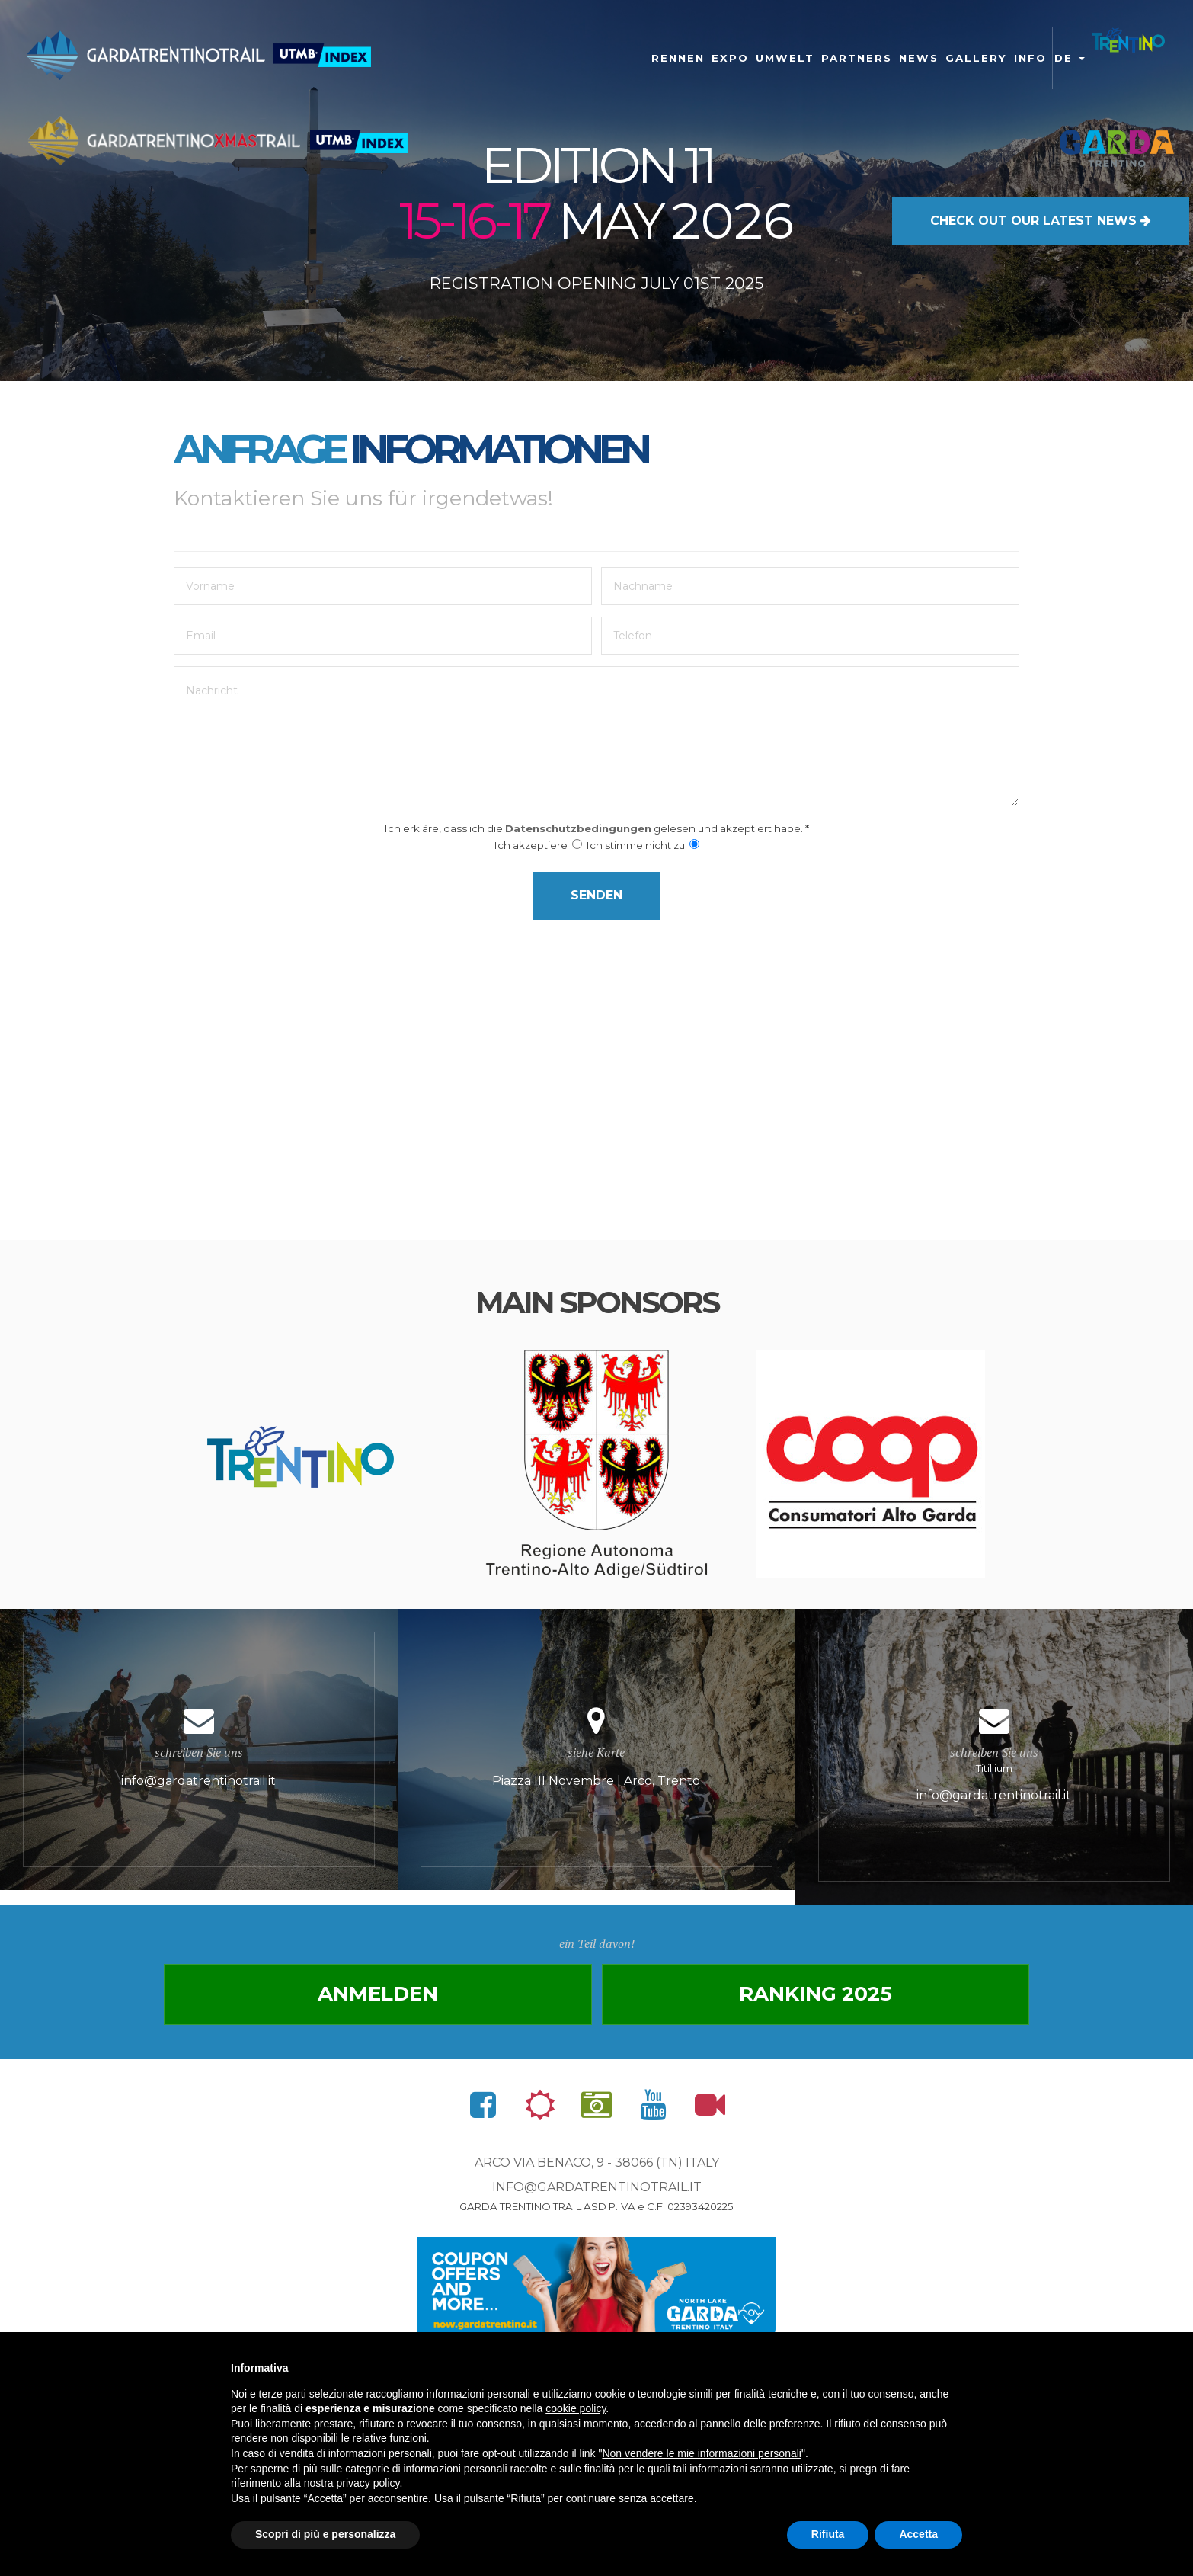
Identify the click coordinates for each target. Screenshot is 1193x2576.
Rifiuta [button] (828, 2534)
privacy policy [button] (368, 2483)
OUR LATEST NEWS (1040, 217)
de (1069, 58)
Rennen (678, 58)
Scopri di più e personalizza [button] (325, 2534)
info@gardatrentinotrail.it (597, 2193)
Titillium (994, 1760)
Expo (730, 58)
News (919, 58)
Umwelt (785, 58)
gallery (976, 58)
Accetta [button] (918, 2534)
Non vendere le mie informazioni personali (701, 2453)
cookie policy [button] (575, 2408)
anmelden (393, 2000)
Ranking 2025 (799, 2000)
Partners (856, 58)
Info (1030, 58)
